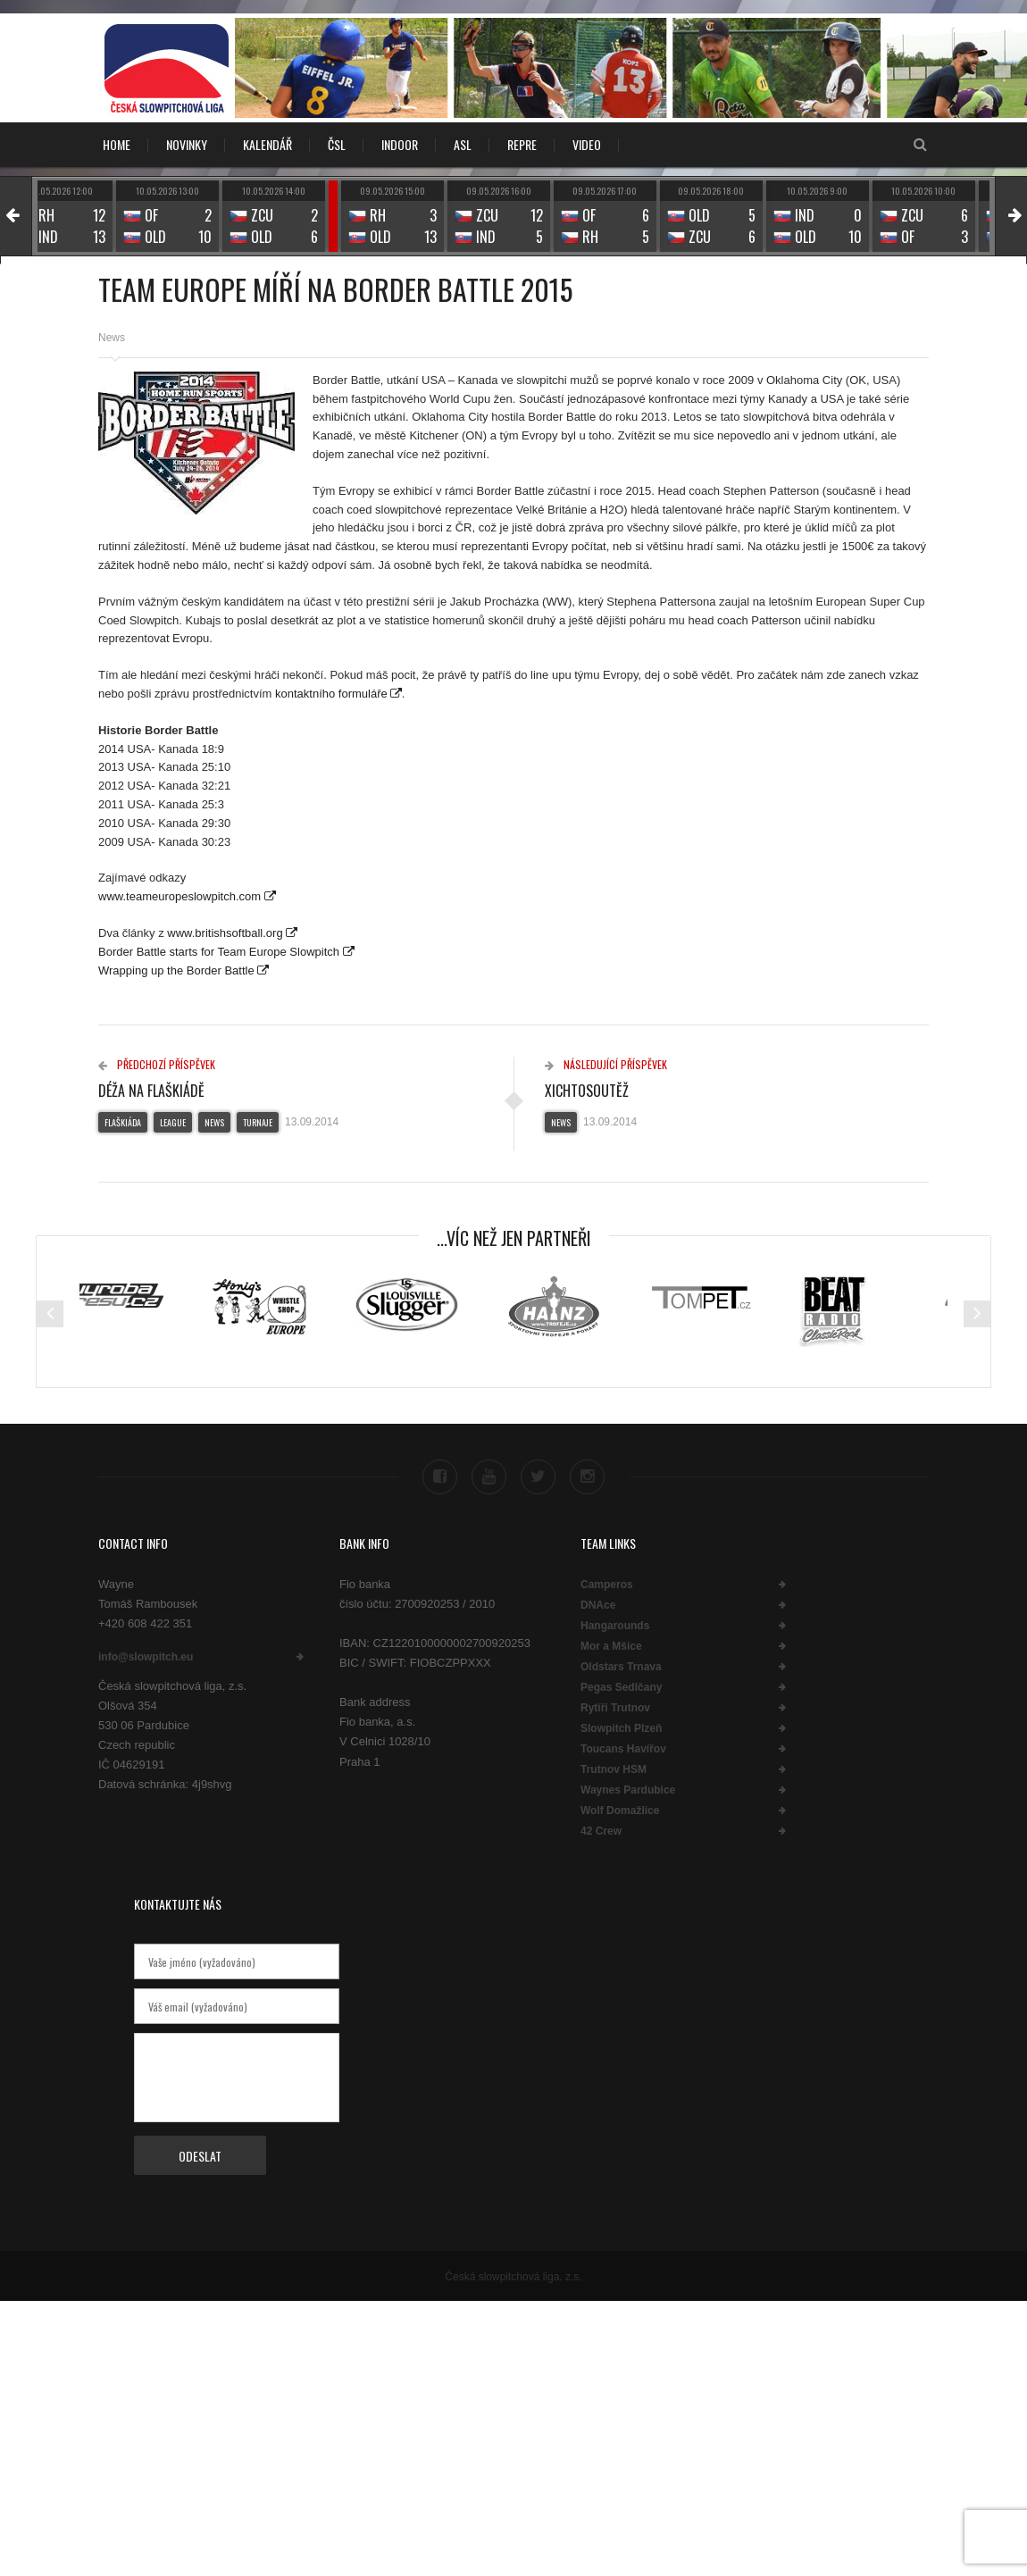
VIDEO (586, 144)
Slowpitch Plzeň (621, 1727)
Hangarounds (614, 1624)
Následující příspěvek (606, 1064)
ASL (463, 144)
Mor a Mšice (611, 1645)
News (111, 337)
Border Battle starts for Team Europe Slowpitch (220, 951)
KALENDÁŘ (267, 144)
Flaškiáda (122, 1122)
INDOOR (399, 144)
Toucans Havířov (623, 1748)
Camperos (606, 1583)
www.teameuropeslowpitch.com (181, 896)
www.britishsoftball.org (224, 933)
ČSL (337, 144)
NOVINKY (186, 144)
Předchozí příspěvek (156, 1064)
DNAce (597, 1604)
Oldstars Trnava (621, 1666)
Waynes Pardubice (627, 1789)
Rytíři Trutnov (615, 1707)
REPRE (522, 144)
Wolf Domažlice (619, 1809)
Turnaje (257, 1122)
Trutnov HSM (613, 1768)
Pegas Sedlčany (621, 1686)
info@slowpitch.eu (145, 1657)
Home (116, 144)
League (173, 1122)
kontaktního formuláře (331, 693)
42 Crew (601, 1830)
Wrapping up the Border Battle (176, 970)
